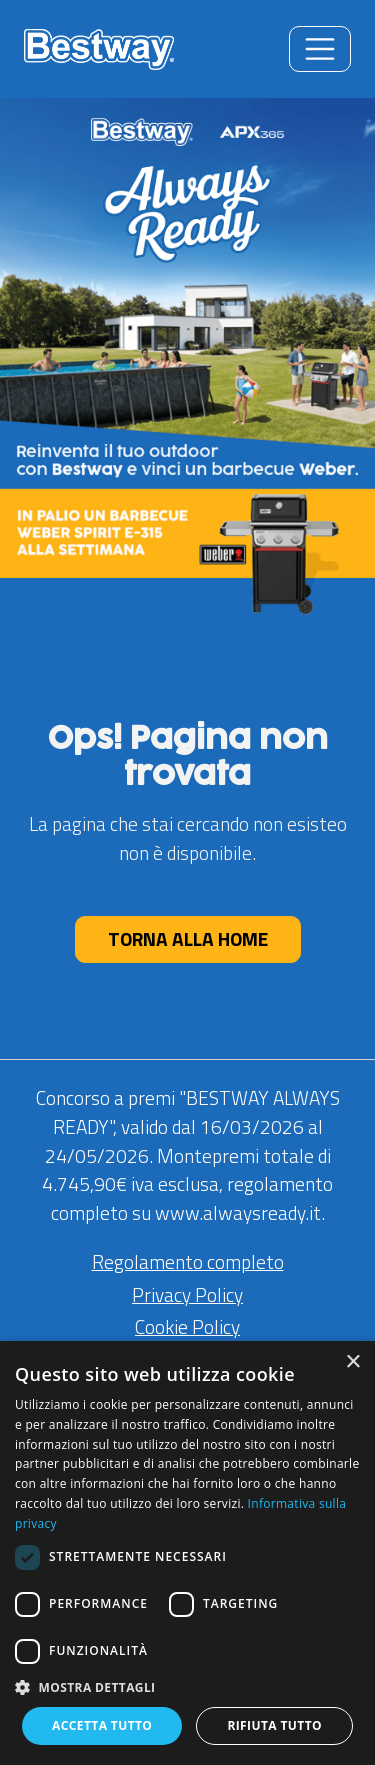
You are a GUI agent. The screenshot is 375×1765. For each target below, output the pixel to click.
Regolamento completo (188, 1261)
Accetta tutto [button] (102, 1725)
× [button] (352, 1362)
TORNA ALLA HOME (188, 938)
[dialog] (187, 1553)
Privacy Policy (187, 1294)
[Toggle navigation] (320, 49)
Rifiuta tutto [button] (274, 1725)
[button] (187, 1687)
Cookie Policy (187, 1326)
